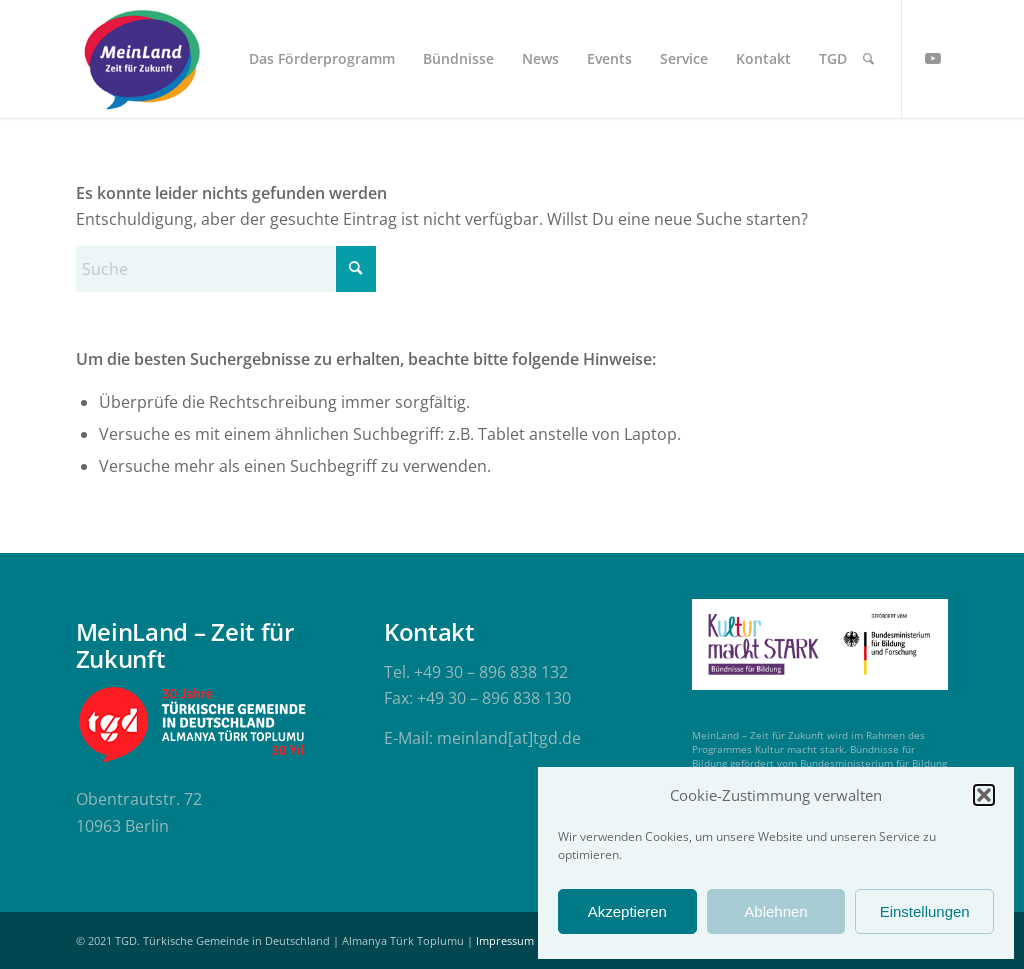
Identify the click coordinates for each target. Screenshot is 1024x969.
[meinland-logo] (142, 59)
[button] (984, 795)
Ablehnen (775, 911)
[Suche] (868, 59)
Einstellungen (925, 911)
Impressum (505, 940)
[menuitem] (322, 59)
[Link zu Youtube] (933, 58)
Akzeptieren (627, 911)
